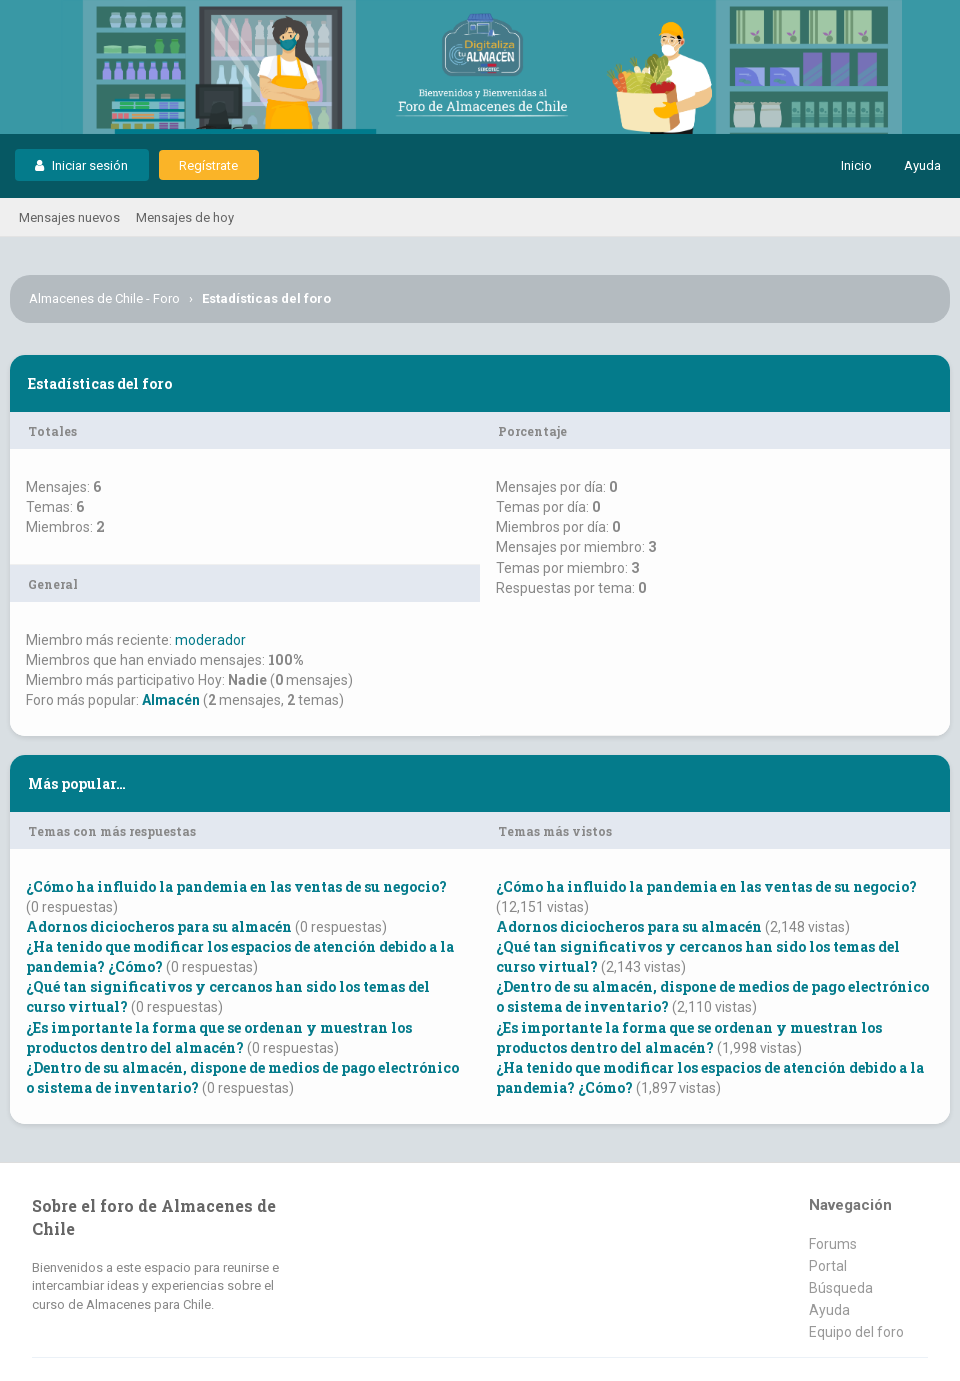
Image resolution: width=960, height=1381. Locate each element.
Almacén (171, 700)
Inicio (856, 165)
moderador (210, 640)
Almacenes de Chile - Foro (104, 298)
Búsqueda (841, 1288)
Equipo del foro (856, 1332)
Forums (833, 1244)
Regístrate (208, 165)
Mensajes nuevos (69, 217)
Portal (828, 1266)
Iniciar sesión (81, 165)
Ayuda (922, 165)
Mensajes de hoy (185, 217)
